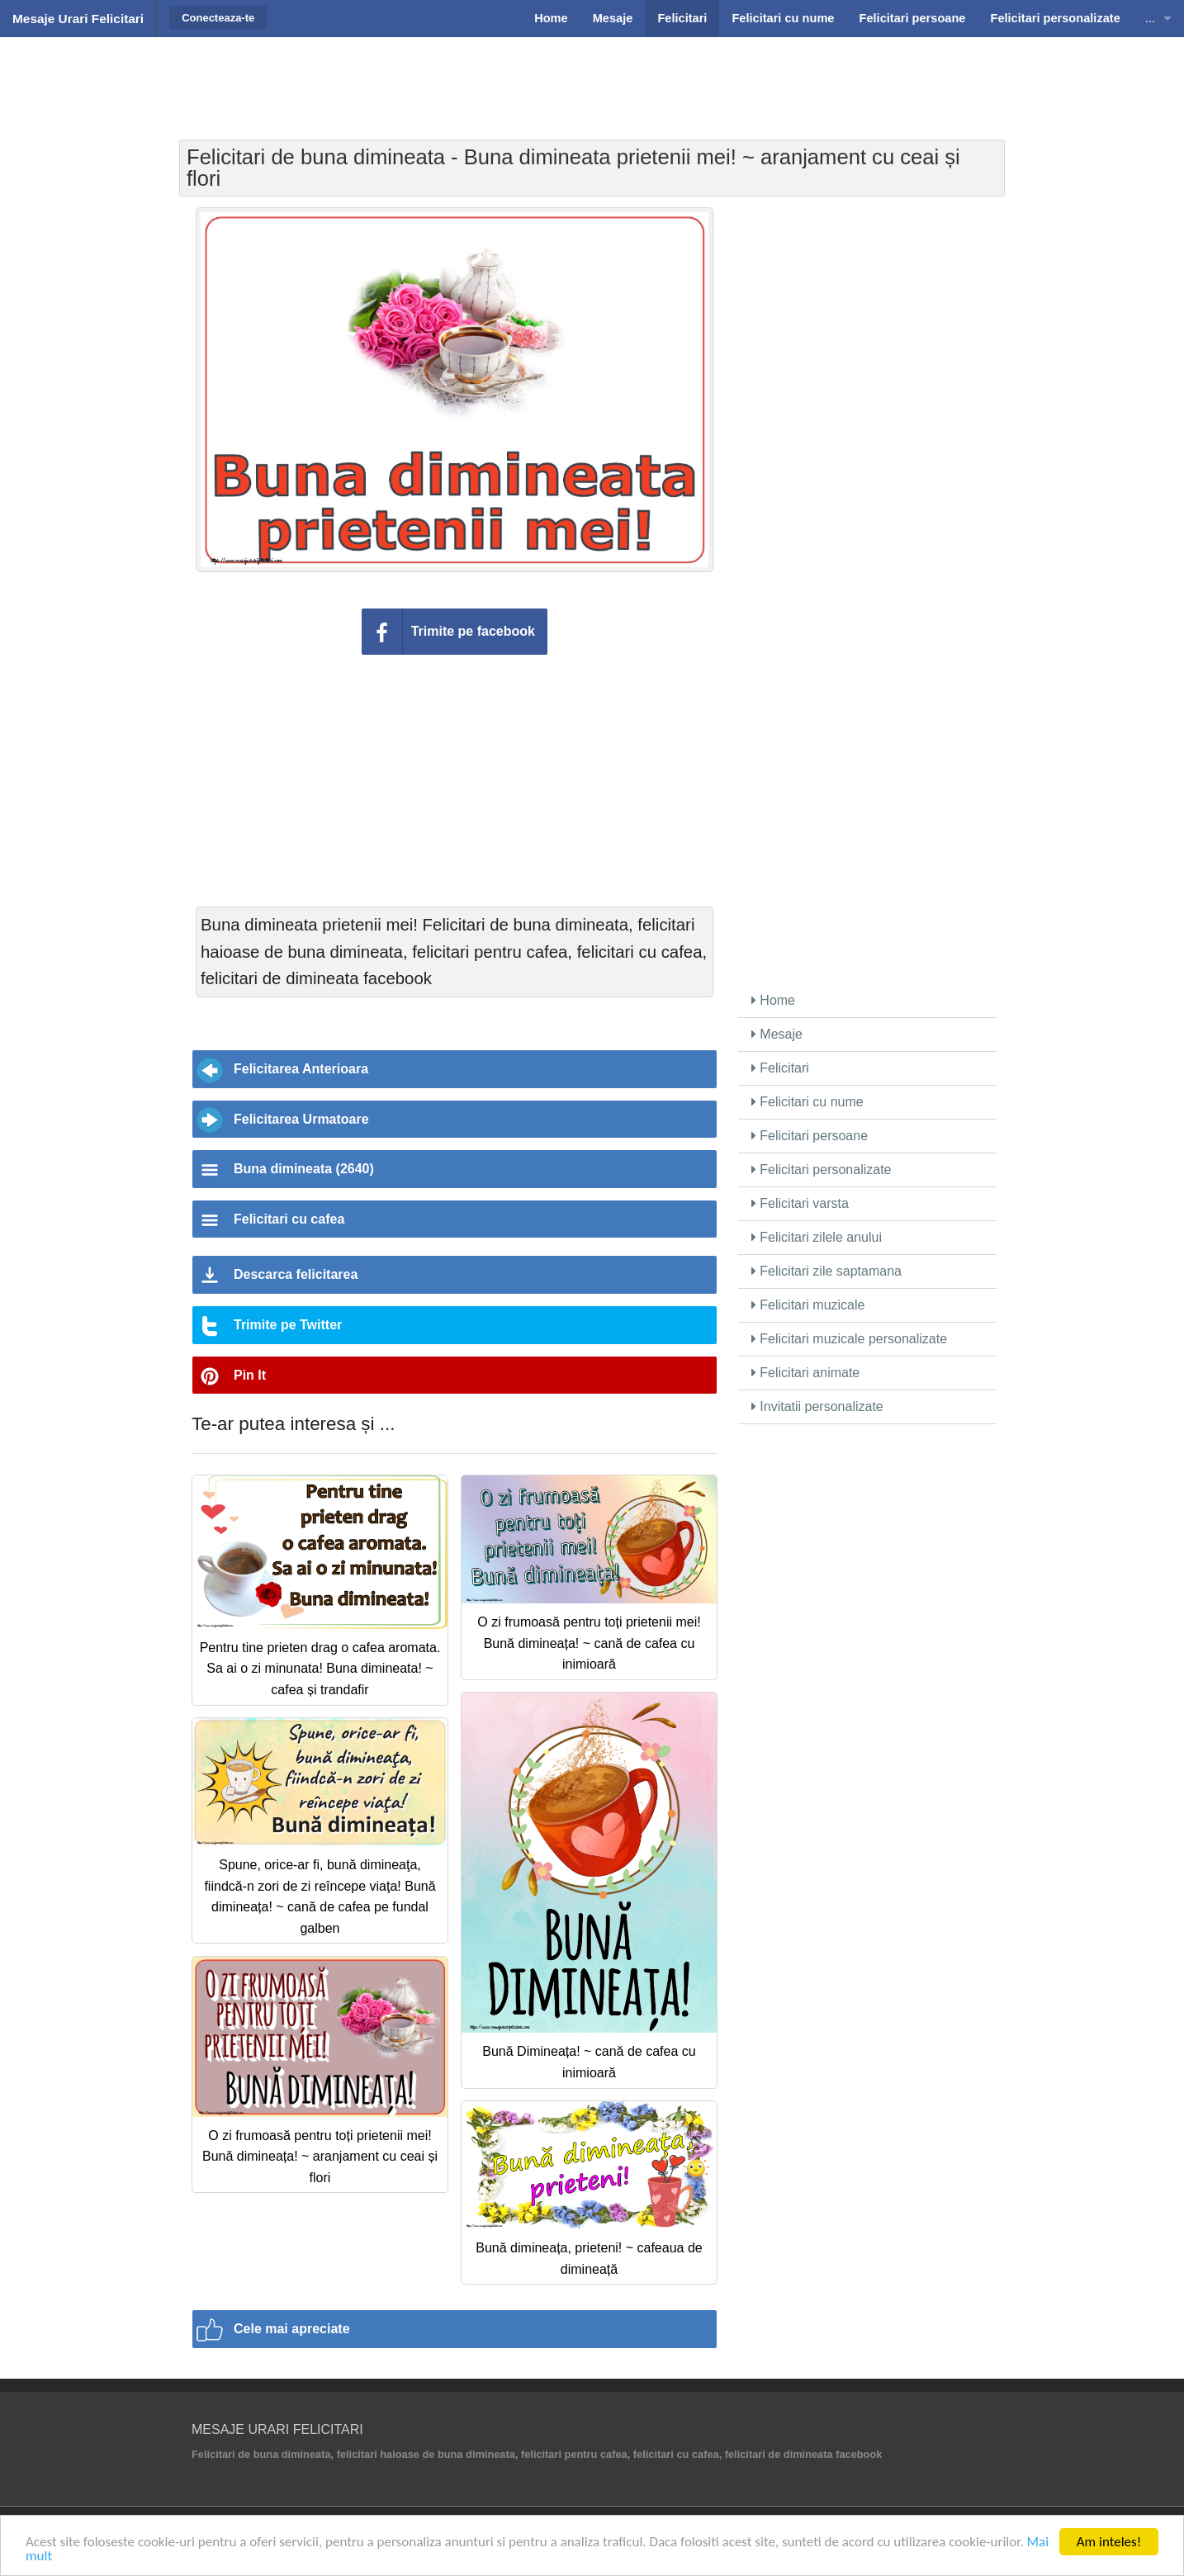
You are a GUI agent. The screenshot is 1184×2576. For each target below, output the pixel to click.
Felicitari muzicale (808, 1305)
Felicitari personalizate (821, 1170)
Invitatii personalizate (817, 1406)
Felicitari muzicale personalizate (849, 1339)
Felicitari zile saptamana (826, 1271)
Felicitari (780, 1068)
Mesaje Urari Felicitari (78, 19)
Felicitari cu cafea (289, 1219)
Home (773, 1000)
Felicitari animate (805, 1373)
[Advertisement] (592, 78)
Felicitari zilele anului (816, 1237)
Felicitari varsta (800, 1203)
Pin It (250, 1375)
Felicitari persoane (809, 1136)
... (1150, 18)
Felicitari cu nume (807, 1102)
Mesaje (777, 1034)
